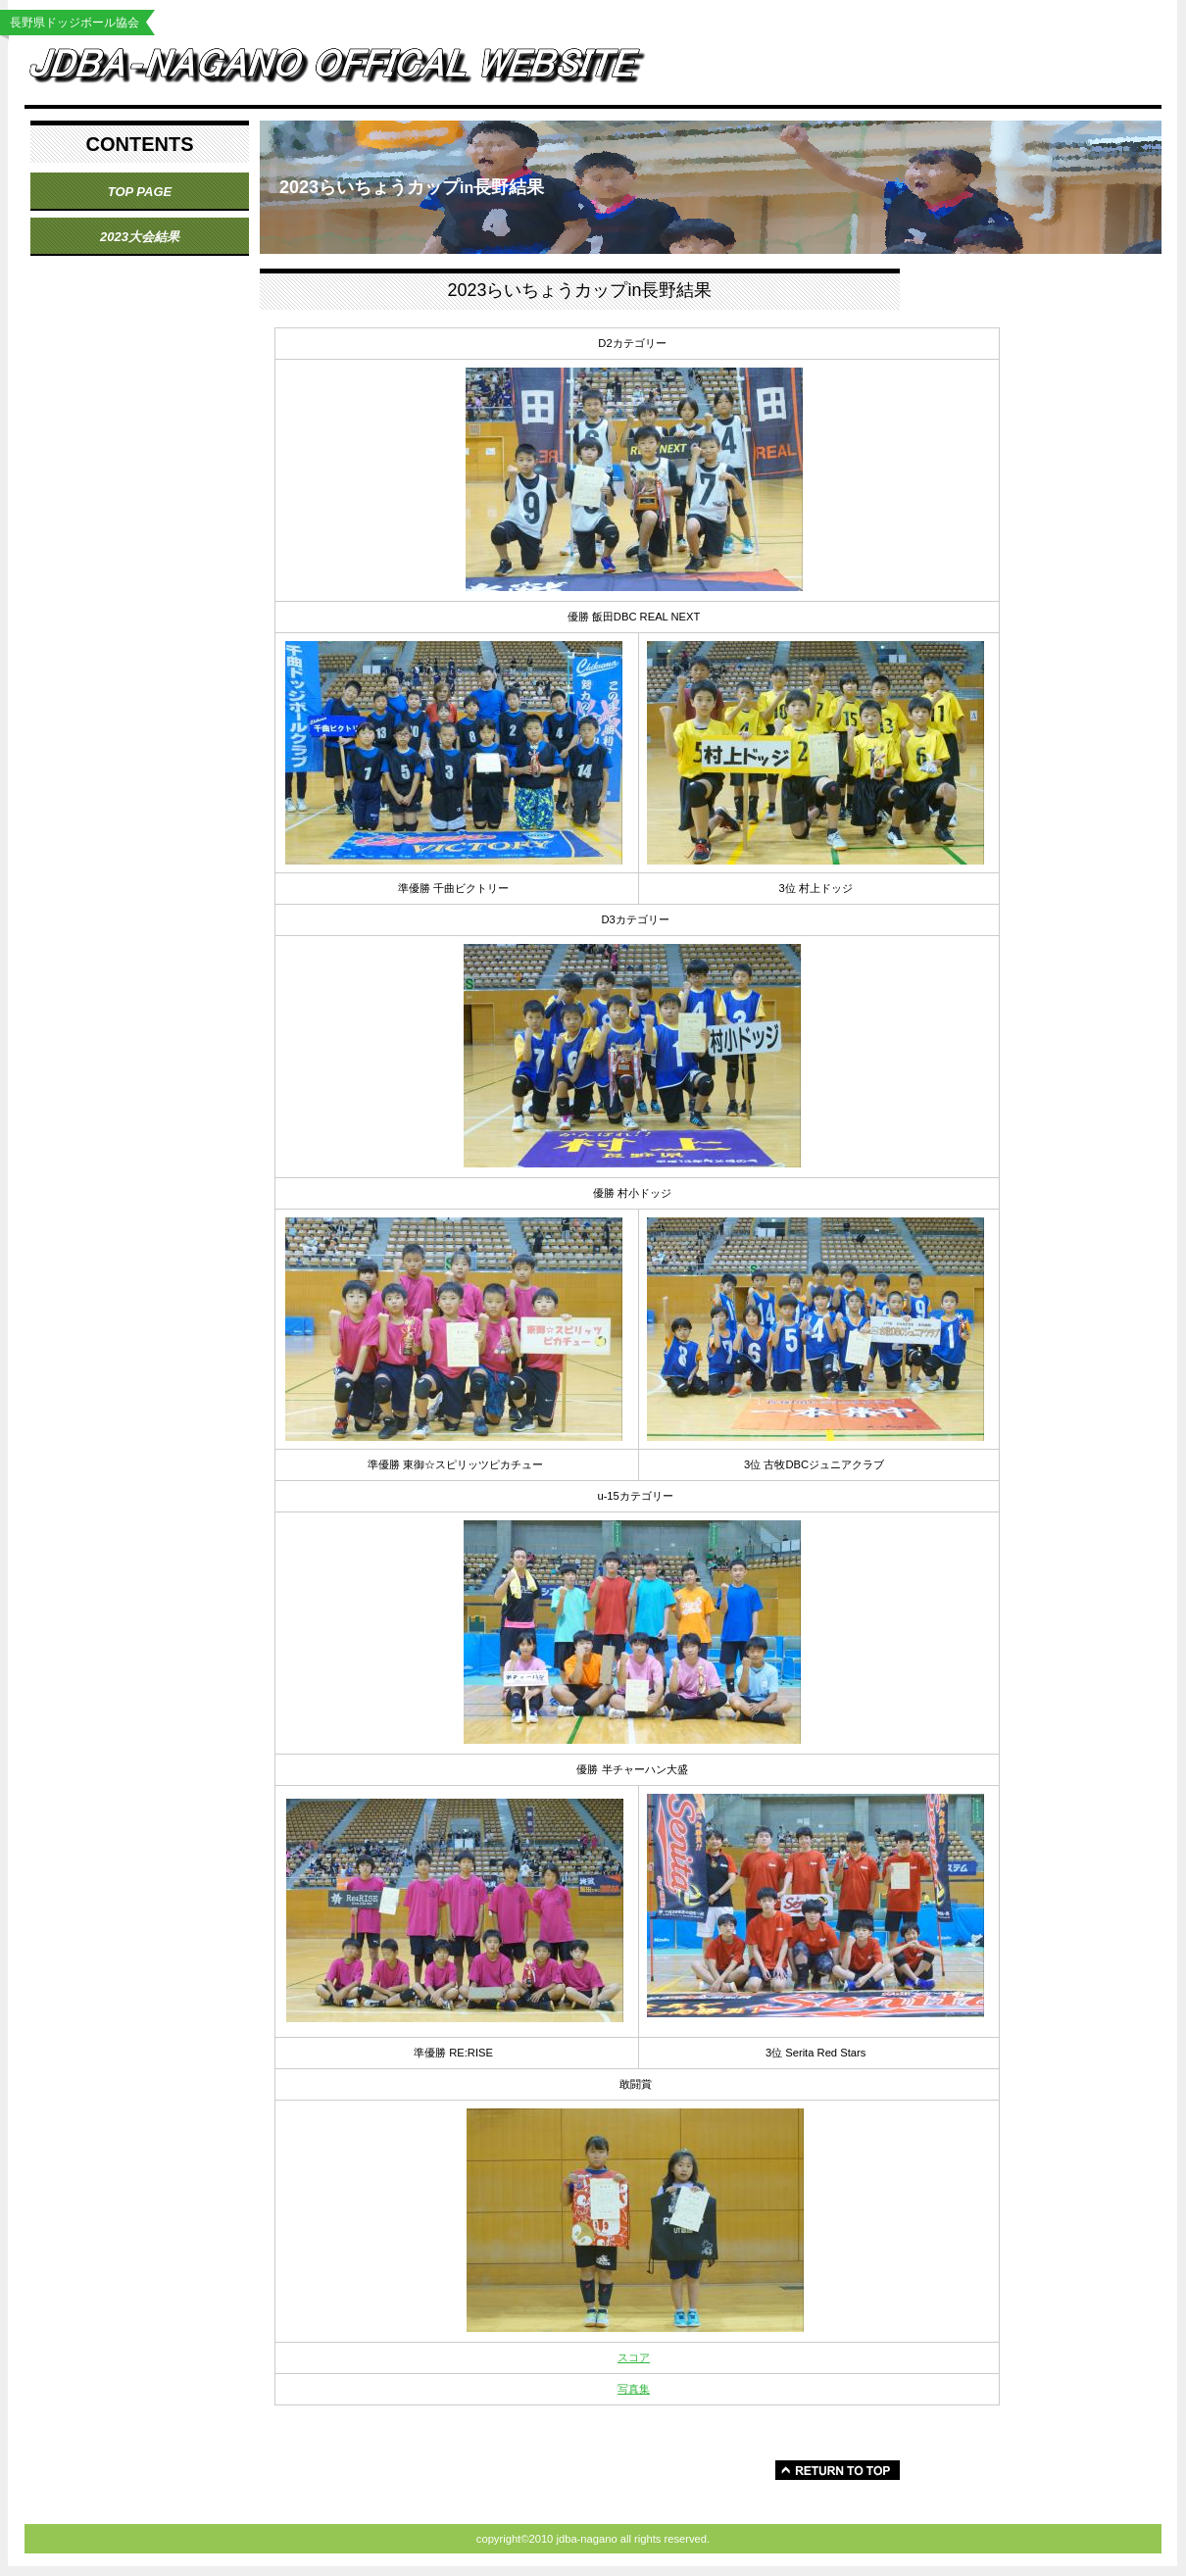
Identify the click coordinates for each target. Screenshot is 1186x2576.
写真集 (634, 2389)
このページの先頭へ (837, 2470)
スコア (634, 2357)
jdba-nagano (352, 70)
